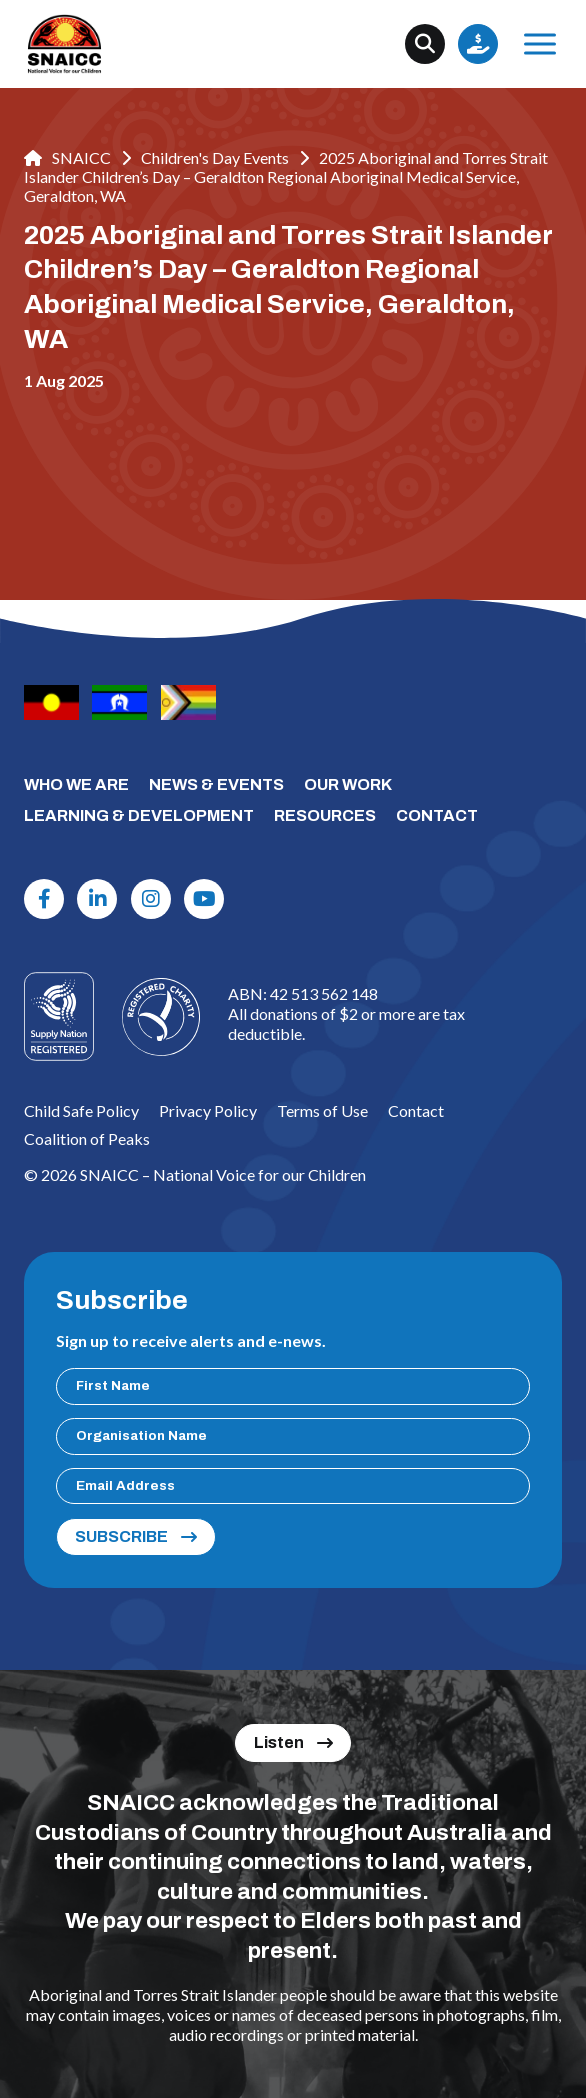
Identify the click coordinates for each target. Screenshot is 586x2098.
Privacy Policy (208, 1110)
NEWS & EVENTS (216, 784)
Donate (478, 44)
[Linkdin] (97, 899)
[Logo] (161, 1017)
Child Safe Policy (81, 1110)
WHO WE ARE (76, 784)
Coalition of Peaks (87, 1138)
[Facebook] (44, 899)
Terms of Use (322, 1110)
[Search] (425, 44)
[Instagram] (151, 899)
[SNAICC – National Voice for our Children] (64, 44)
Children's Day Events (215, 157)
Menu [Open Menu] (536, 43)
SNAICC (67, 157)
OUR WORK (348, 784)
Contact (416, 1110)
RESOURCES (325, 815)
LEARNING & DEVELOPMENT (139, 815)
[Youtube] (204, 899)
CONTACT (437, 815)
